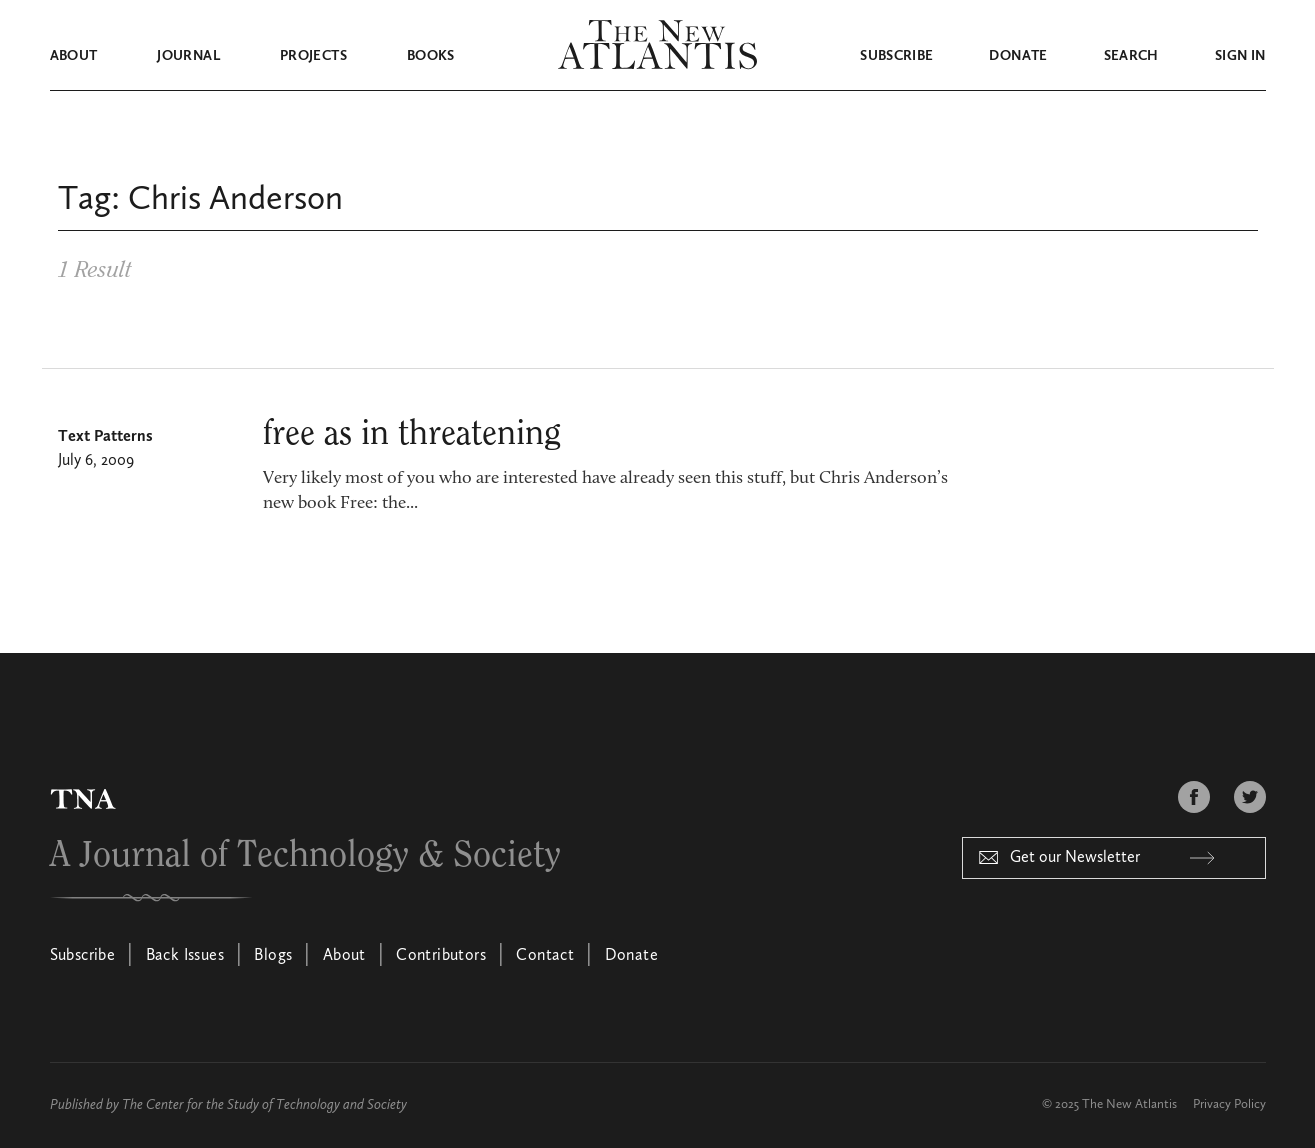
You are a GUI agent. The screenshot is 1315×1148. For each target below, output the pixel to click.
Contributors (441, 956)
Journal (188, 56)
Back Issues (185, 956)
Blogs (273, 956)
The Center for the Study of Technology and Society (264, 1105)
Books (431, 56)
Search (1131, 56)
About (74, 56)
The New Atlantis (1129, 1104)
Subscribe (896, 56)
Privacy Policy (1229, 1104)
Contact (545, 956)
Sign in (1240, 56)
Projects (313, 56)
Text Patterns (105, 437)
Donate (1018, 56)
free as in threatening (412, 434)
